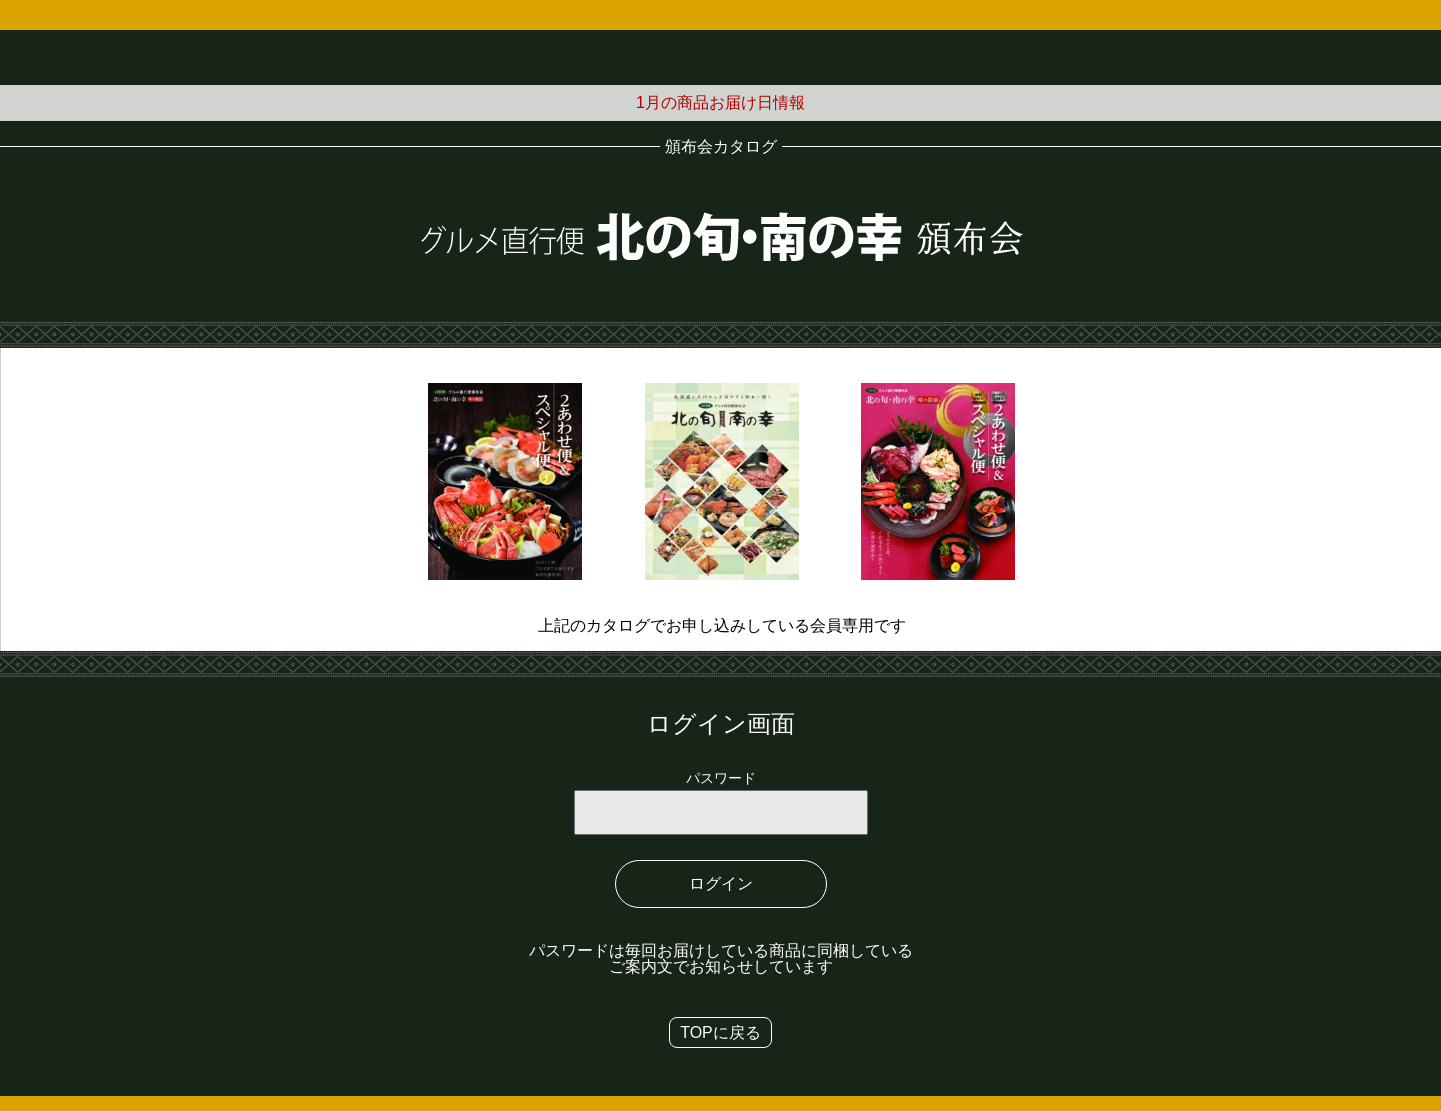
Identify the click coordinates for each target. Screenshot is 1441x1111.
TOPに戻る (720, 1032)
